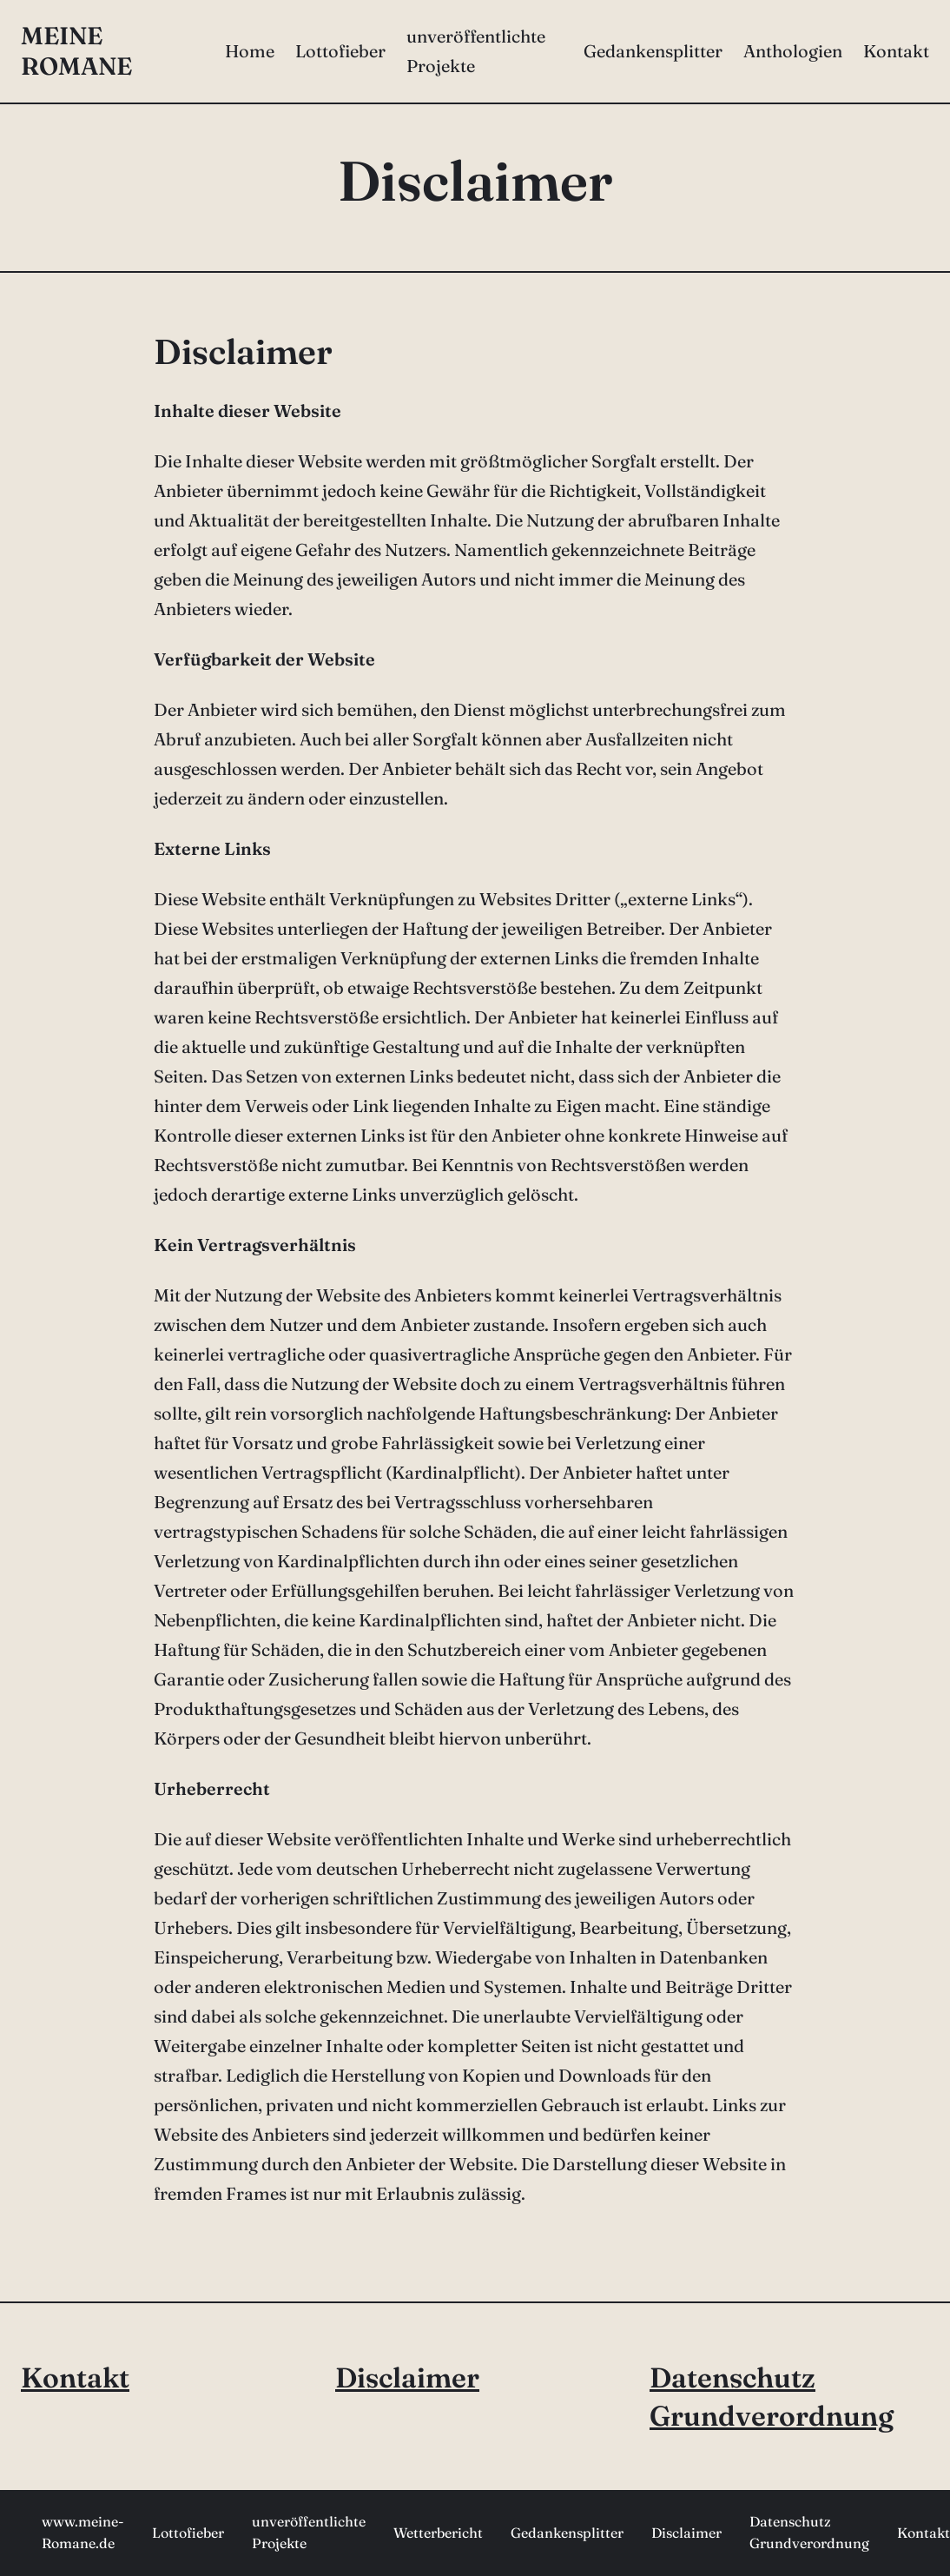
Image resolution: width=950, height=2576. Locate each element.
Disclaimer (407, 2377)
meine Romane (76, 51)
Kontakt (75, 2377)
